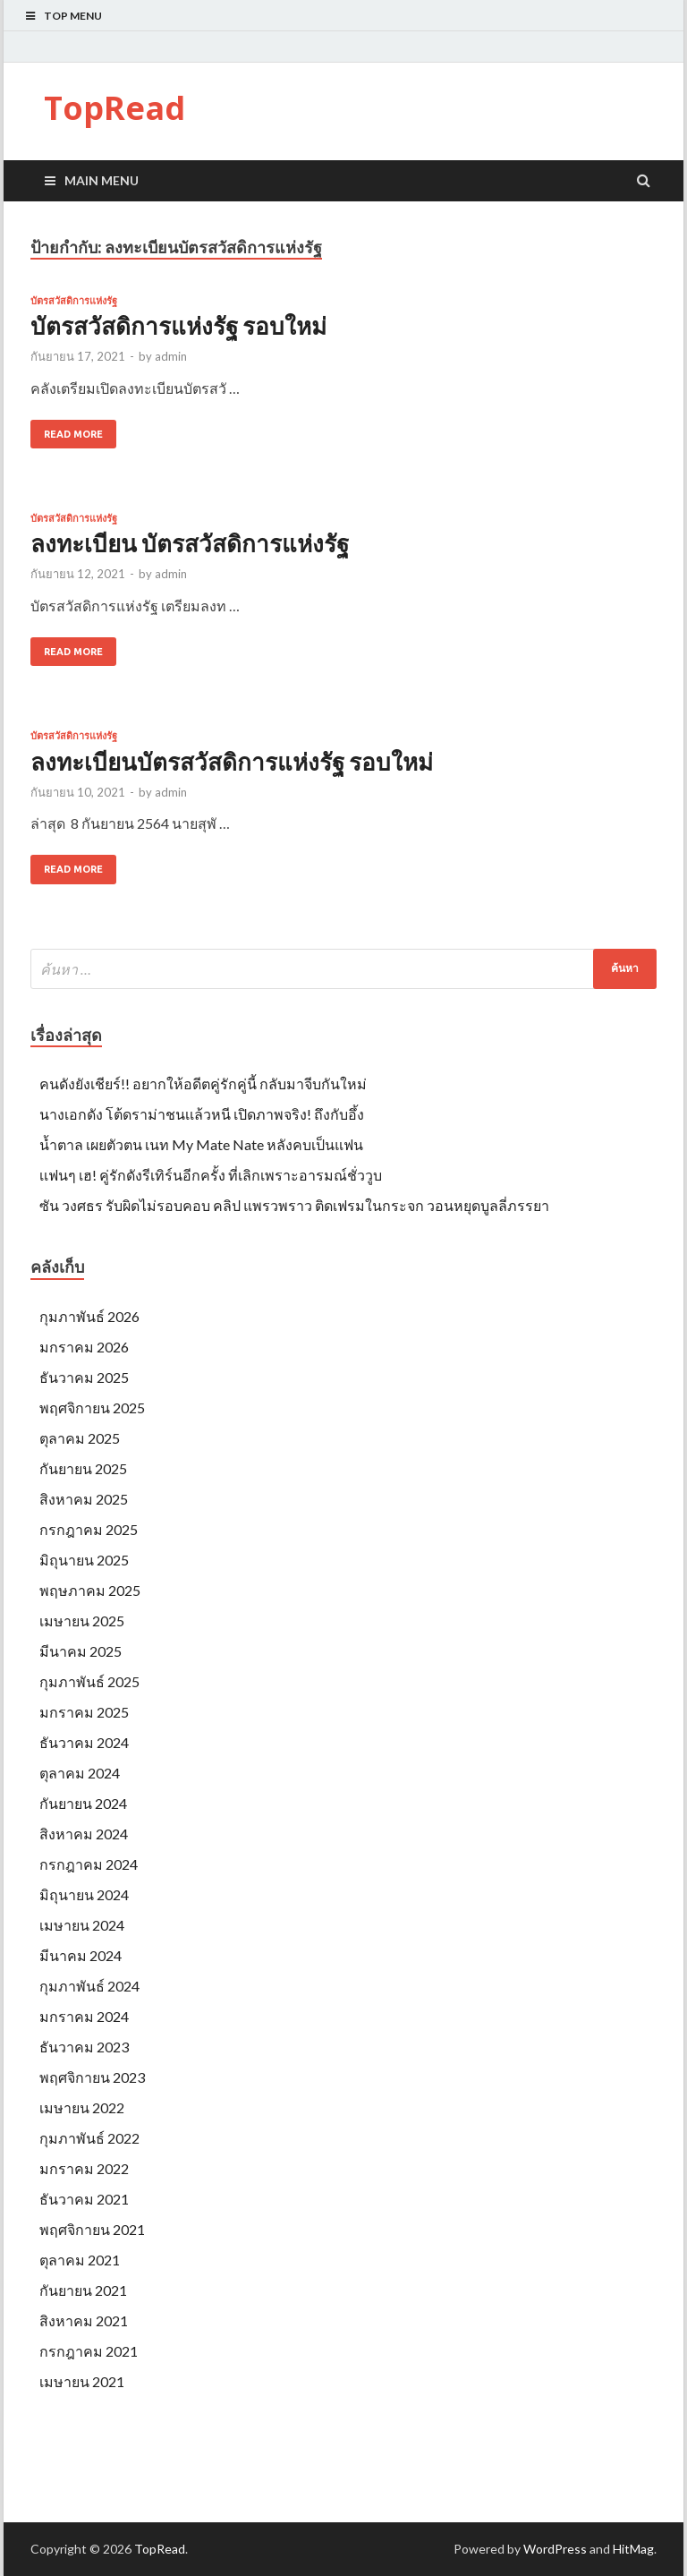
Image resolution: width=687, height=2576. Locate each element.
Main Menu (101, 180)
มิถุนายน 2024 (84, 1894)
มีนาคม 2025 (80, 1650)
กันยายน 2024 (83, 1803)
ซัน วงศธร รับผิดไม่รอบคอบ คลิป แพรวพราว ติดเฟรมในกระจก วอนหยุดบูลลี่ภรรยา (294, 1205)
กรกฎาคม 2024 (88, 1863)
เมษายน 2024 (81, 1924)
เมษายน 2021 (81, 2381)
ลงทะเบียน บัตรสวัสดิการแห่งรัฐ (189, 543)
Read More (73, 434)
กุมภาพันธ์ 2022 (89, 2137)
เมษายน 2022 (81, 2107)
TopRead (114, 108)
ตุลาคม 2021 (79, 2259)
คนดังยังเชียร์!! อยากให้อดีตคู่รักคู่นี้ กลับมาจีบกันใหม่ (203, 1083)
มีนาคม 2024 (80, 1955)
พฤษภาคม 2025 (89, 1590)
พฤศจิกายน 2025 (92, 1407)
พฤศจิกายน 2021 (92, 2229)
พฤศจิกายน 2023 (92, 2077)
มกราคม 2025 (84, 1711)
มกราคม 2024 (84, 2016)
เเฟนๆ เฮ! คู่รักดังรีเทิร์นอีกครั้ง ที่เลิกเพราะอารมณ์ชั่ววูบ (210, 1174)
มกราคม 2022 (84, 2168)
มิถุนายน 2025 (84, 1559)
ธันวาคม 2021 (84, 2198)
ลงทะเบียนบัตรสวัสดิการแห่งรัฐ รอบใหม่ (231, 761)
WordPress (555, 2548)
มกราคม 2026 (84, 1346)
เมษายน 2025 (81, 1620)
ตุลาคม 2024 (79, 1772)
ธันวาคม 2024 (84, 1742)
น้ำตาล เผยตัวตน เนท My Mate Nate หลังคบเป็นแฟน (201, 1144)
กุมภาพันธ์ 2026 (89, 1316)
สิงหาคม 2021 (83, 2320)
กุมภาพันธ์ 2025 (89, 1681)
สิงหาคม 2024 (83, 1833)
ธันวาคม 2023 (84, 2046)
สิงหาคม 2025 (83, 1498)
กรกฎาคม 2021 (88, 2350)
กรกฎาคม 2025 (88, 1529)
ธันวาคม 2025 (84, 1377)
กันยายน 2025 (83, 1468)
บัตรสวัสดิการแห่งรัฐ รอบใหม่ (178, 325)
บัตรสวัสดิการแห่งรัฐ (73, 300)
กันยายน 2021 (83, 2290)
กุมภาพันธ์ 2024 (89, 1985)
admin (171, 356)
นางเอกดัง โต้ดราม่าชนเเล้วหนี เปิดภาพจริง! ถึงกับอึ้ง (201, 1113)
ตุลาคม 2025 (79, 1437)
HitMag (633, 2548)
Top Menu (73, 15)
